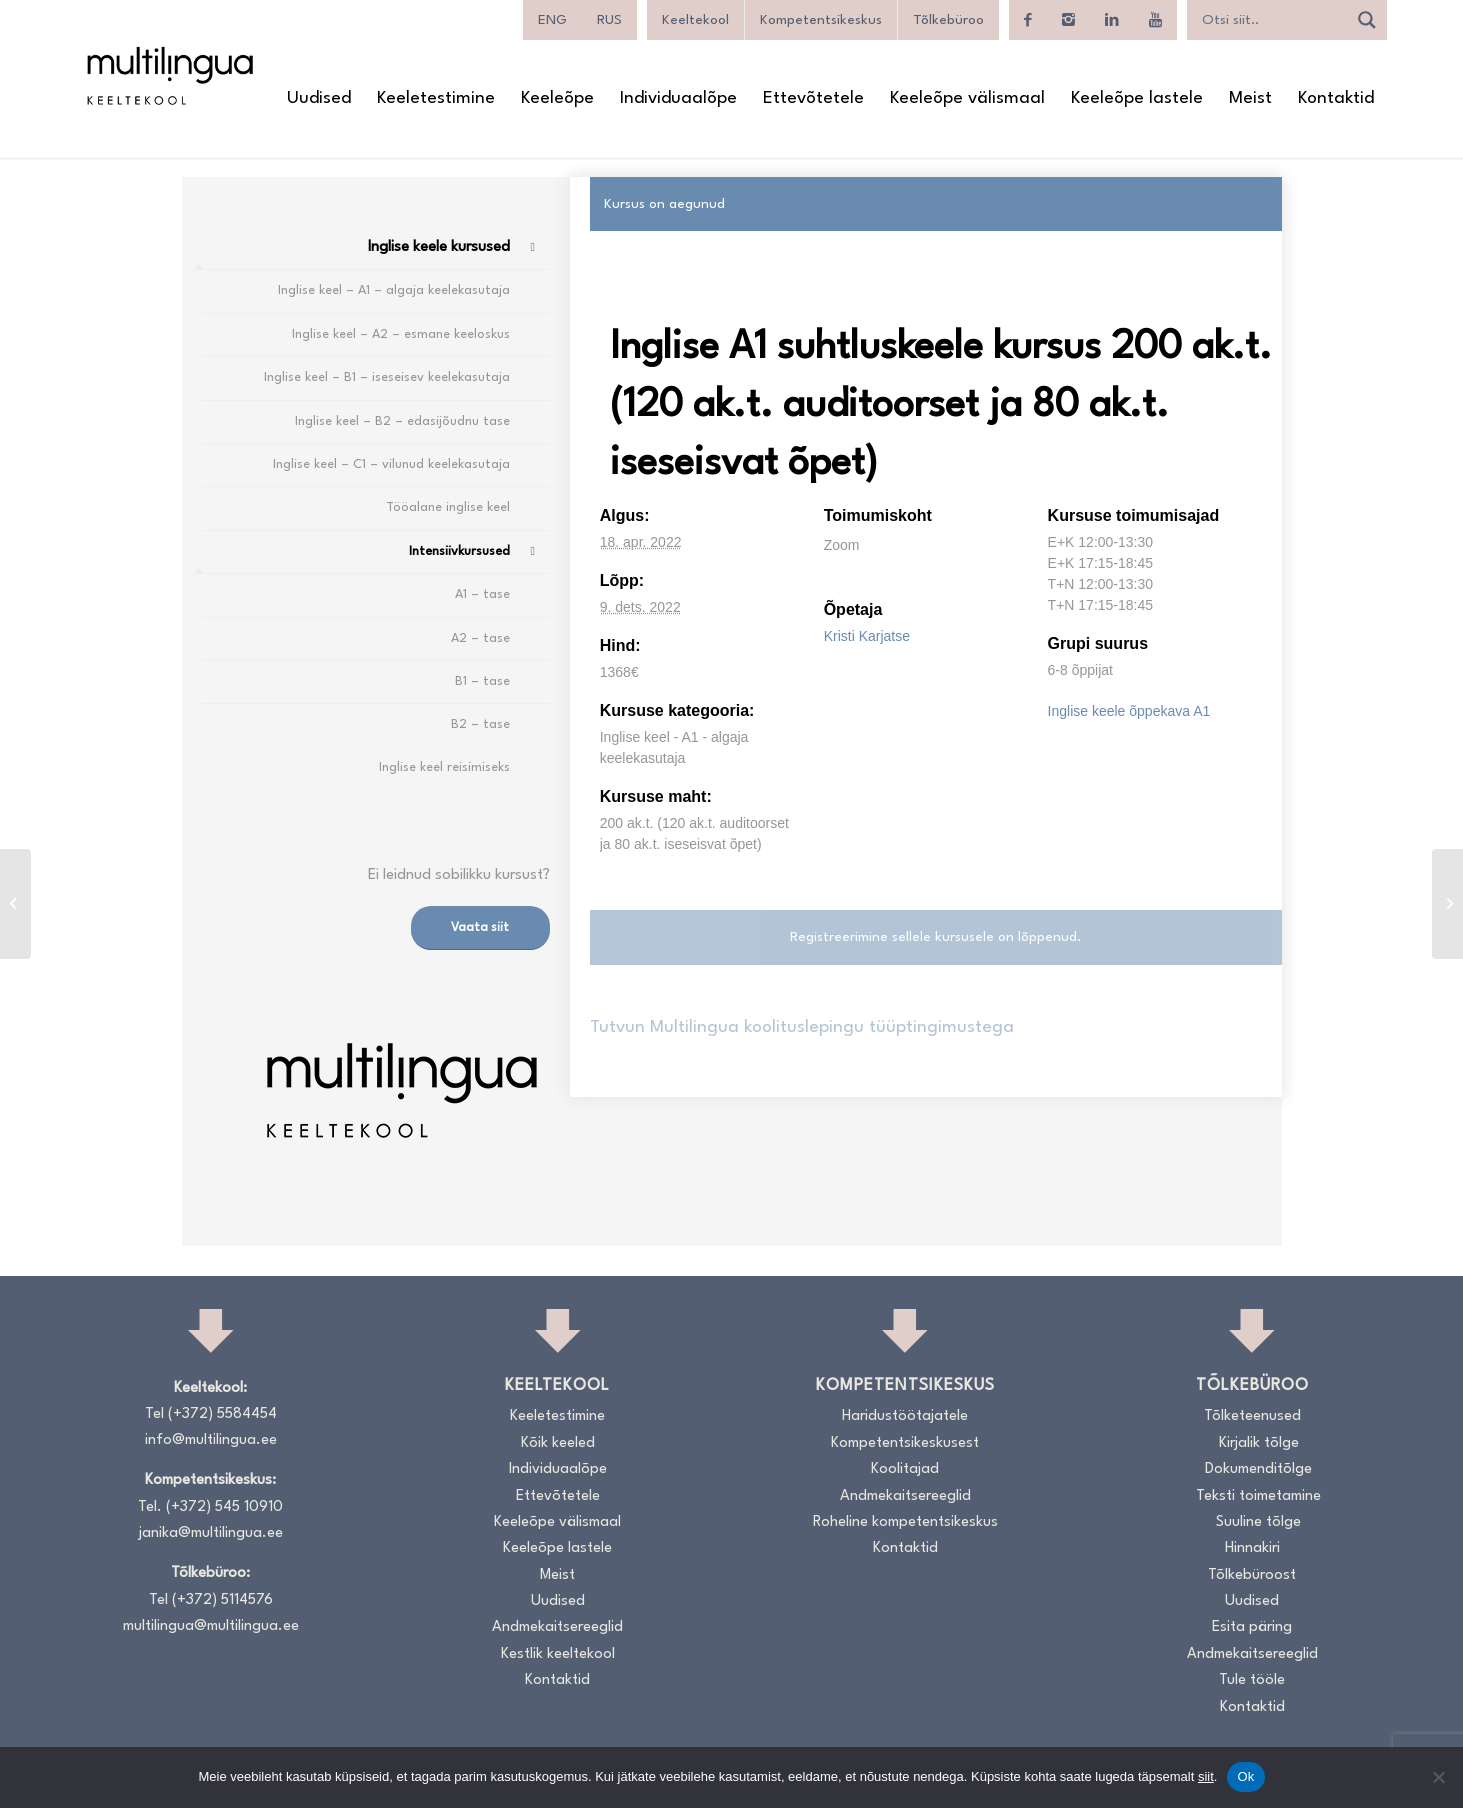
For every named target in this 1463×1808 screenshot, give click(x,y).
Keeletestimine (557, 1416)
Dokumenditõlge (1258, 1469)
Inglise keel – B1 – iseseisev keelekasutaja (387, 377)
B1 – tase (482, 681)
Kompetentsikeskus (821, 20)
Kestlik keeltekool (558, 1654)
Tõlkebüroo (948, 20)
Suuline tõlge (1258, 1522)
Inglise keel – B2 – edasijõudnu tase (402, 421)
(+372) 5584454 (222, 1414)
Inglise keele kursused (439, 247)
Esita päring (1252, 1627)
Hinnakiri (1252, 1548)
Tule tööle (1252, 1680)
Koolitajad (905, 1469)
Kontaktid (557, 1680)
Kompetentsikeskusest (905, 1443)
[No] (1438, 1777)
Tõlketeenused (1252, 1416)
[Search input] (1272, 20)
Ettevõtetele (558, 1496)
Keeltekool (695, 20)
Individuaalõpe (558, 1469)
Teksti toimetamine (1258, 1496)
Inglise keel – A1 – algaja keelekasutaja (394, 290)
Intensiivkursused (459, 551)
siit (1206, 1776)
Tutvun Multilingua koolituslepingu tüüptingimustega (802, 1027)
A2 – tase (480, 638)
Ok (1245, 1776)
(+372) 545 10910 (224, 1507)
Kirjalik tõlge (1259, 1443)
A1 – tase (482, 594)
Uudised (558, 1601)
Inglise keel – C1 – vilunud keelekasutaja (391, 464)
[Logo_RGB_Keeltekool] (169, 75)
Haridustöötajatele (905, 1416)
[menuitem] (552, 20)
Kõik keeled (558, 1443)
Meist (557, 1575)
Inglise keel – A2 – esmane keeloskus (401, 334)
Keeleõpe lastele (557, 1548)
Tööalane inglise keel (448, 507)
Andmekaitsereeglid (557, 1627)
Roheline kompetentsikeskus (905, 1522)
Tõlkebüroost (1252, 1575)
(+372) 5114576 (222, 1600)
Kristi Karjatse (867, 636)
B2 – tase (480, 724)
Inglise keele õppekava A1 (1129, 711)
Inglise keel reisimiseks (444, 767)
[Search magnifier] (1367, 20)
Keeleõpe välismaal (557, 1522)
